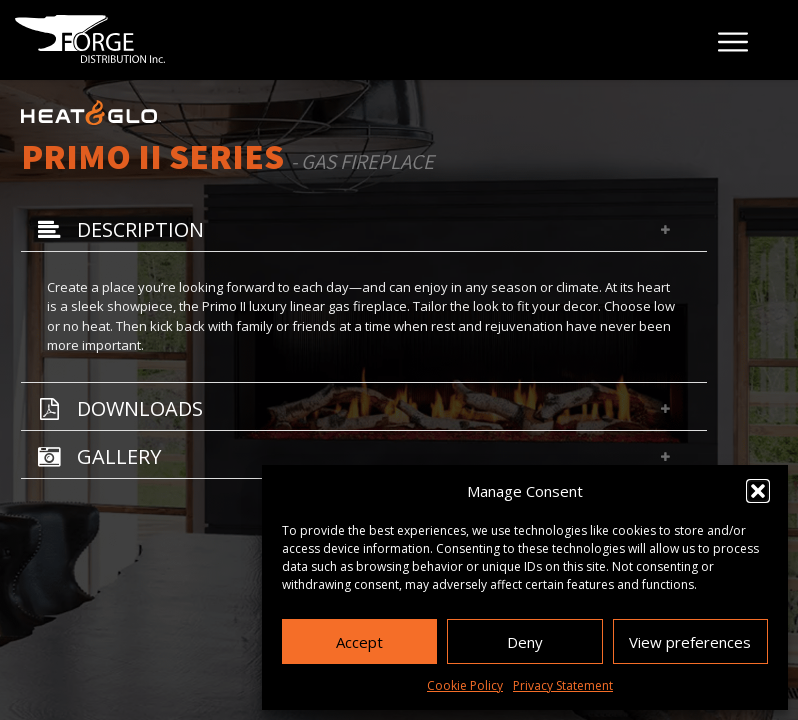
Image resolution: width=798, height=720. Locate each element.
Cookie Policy (465, 685)
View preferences (690, 642)
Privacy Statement (563, 685)
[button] (758, 491)
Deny (525, 642)
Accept (359, 642)
